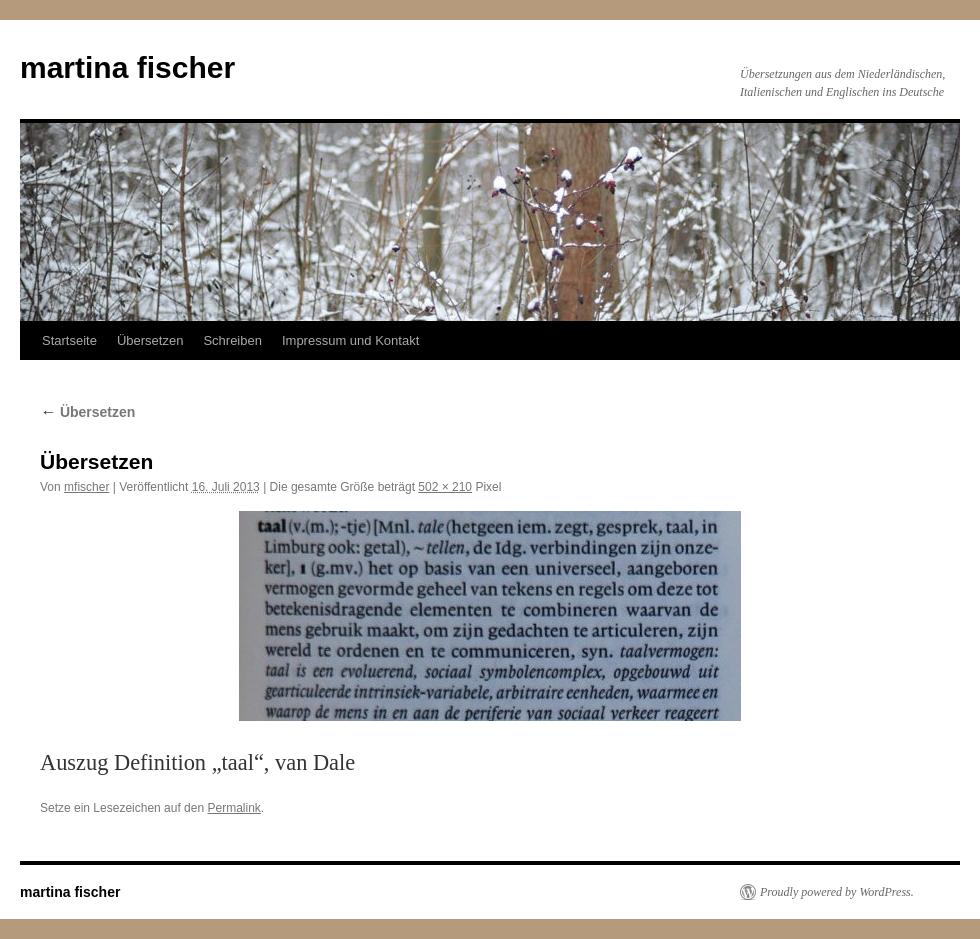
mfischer (86, 487)
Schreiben (232, 340)
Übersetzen (150, 340)
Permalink (233, 808)
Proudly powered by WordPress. (837, 892)
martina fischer (127, 67)
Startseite (69, 340)
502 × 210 (445, 487)
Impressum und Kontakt (350, 340)
